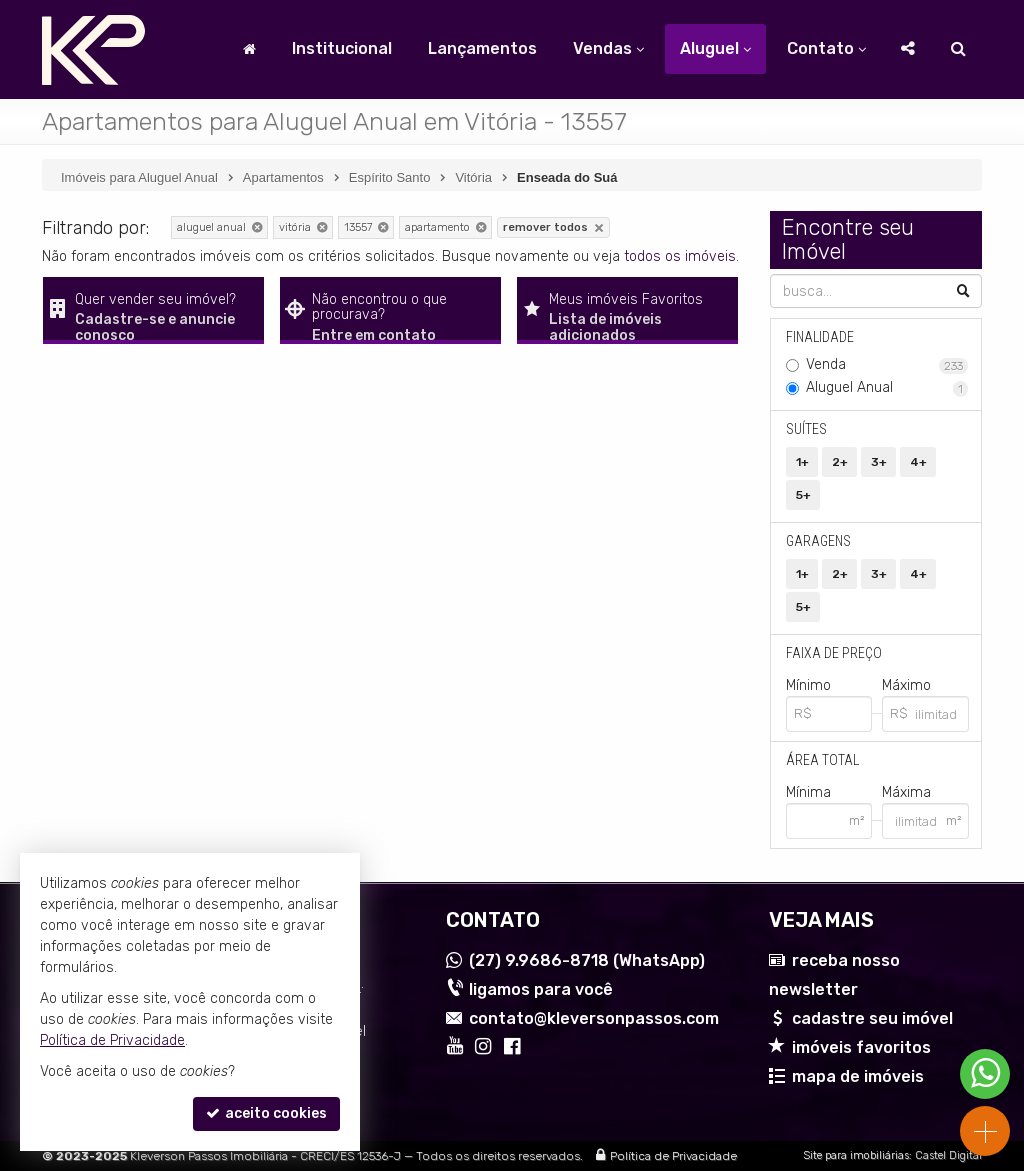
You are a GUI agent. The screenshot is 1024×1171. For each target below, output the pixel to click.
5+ (803, 495)
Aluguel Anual (887, 388)
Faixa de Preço (834, 653)
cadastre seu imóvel (872, 1018)
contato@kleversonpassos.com (594, 1018)
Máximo (906, 685)
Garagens (818, 541)
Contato (826, 48)
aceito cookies (266, 1113)
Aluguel (715, 48)
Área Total (822, 760)
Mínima (808, 792)
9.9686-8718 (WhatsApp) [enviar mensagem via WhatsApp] (587, 960)
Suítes (806, 429)
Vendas (608, 48)
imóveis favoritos (861, 1047)
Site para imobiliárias (856, 1155)
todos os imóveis (680, 256)
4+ (918, 462)
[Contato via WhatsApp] (985, 1074)
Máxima (906, 792)
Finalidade (820, 337)
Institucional (342, 48)
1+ (802, 462)
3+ (879, 462)
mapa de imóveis (858, 1076)
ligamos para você (541, 989)
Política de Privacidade (673, 1156)
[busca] (958, 49)
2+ (840, 462)
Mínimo (808, 685)
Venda (887, 365)
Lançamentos (482, 48)
